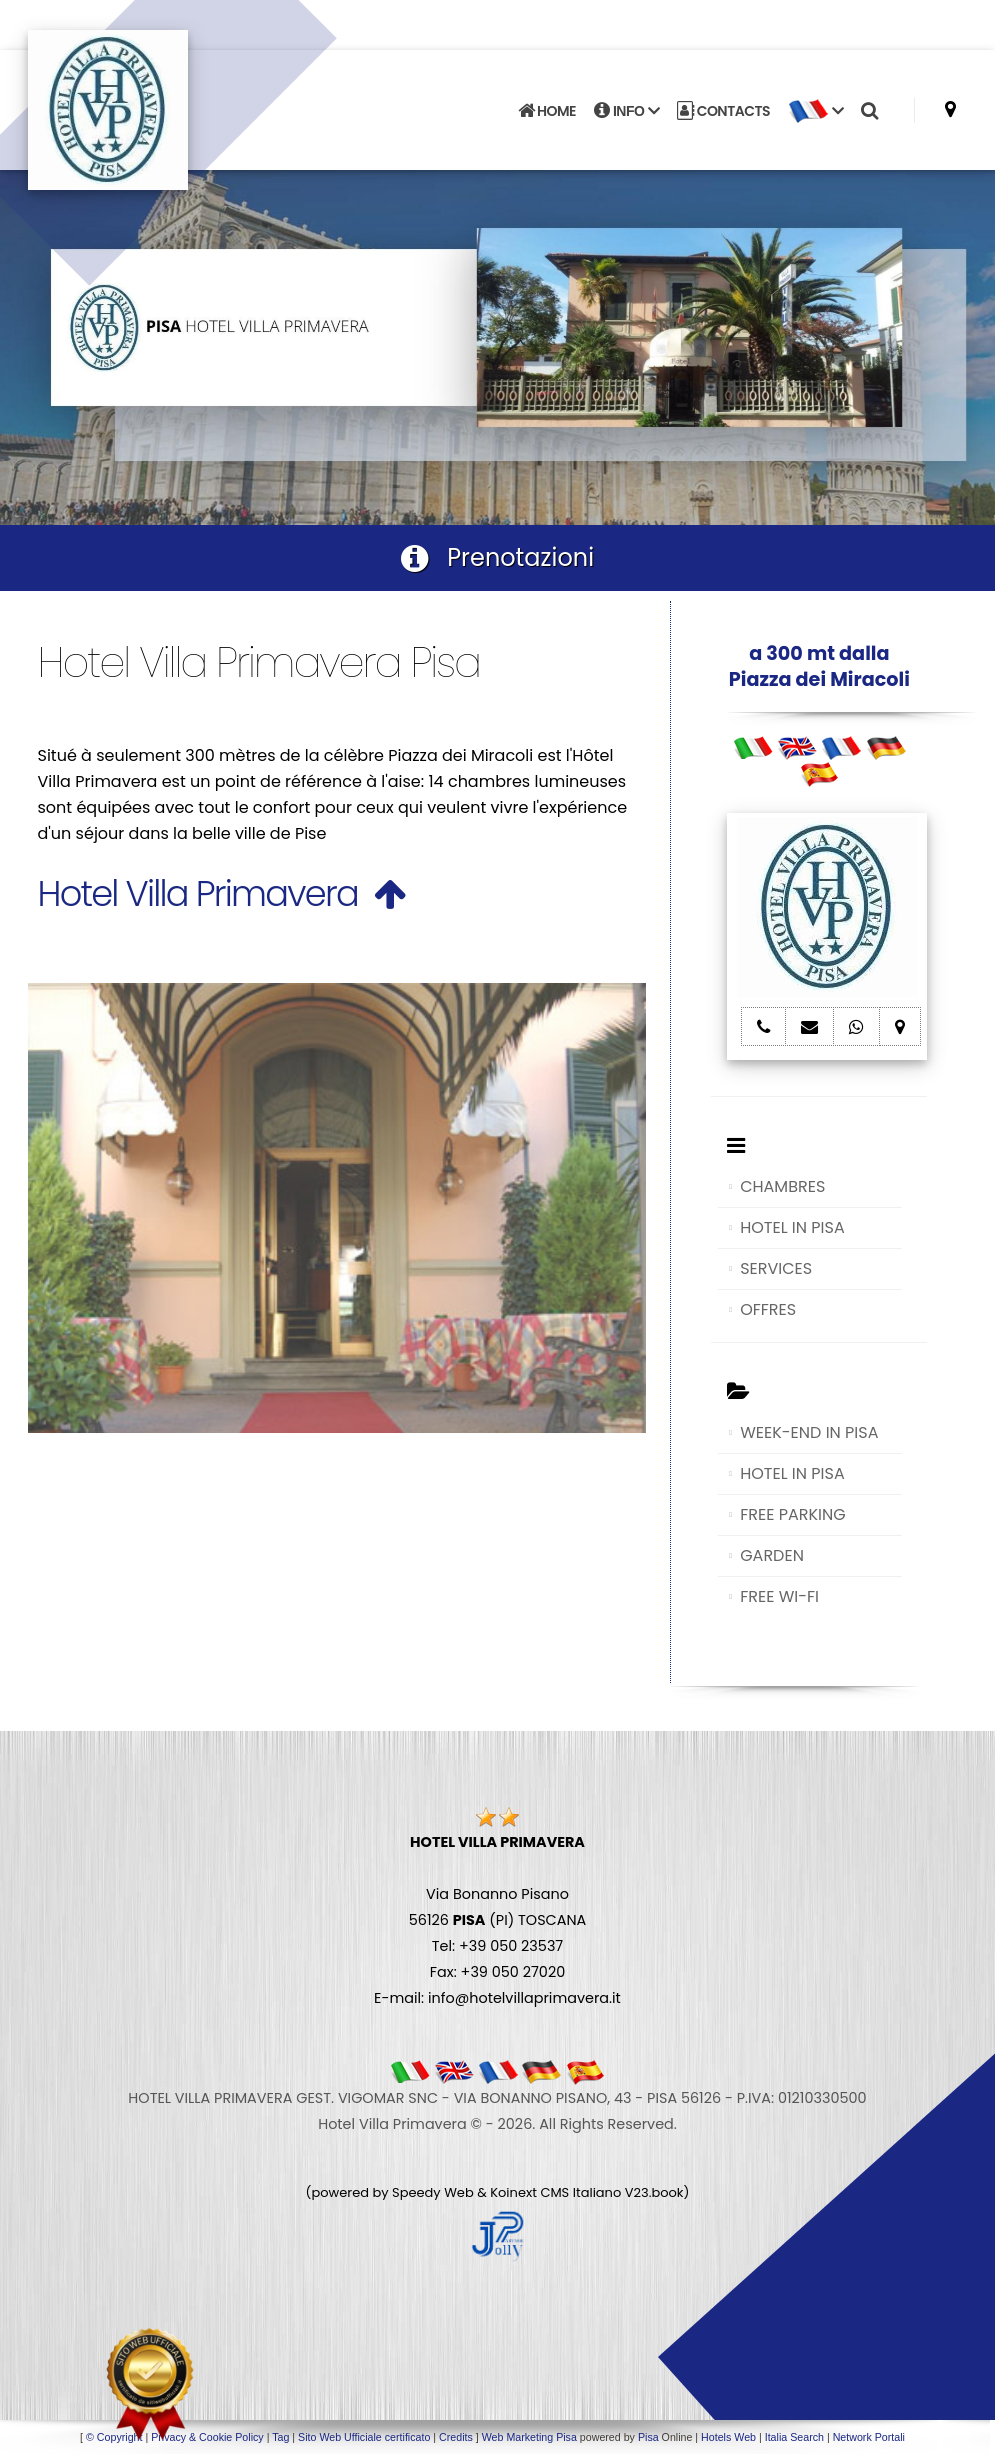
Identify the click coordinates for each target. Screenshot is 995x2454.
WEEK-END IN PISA (809, 1432)
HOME (547, 111)
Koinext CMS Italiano (557, 2192)
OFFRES (768, 1309)
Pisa (648, 2437)
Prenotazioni (497, 557)
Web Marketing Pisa (529, 2437)
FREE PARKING (792, 1514)
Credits (456, 2437)
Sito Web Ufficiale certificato (364, 2437)
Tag (280, 2437)
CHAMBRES (782, 1186)
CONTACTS (723, 111)
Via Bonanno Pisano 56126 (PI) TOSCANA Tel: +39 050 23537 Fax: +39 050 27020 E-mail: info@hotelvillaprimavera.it (497, 1920)
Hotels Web (728, 2437)
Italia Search (794, 2437)
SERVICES (776, 1268)
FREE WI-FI (779, 1596)
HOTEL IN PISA (792, 1227)
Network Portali (869, 2437)
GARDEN (772, 1555)
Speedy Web (433, 2192)
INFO (626, 111)
